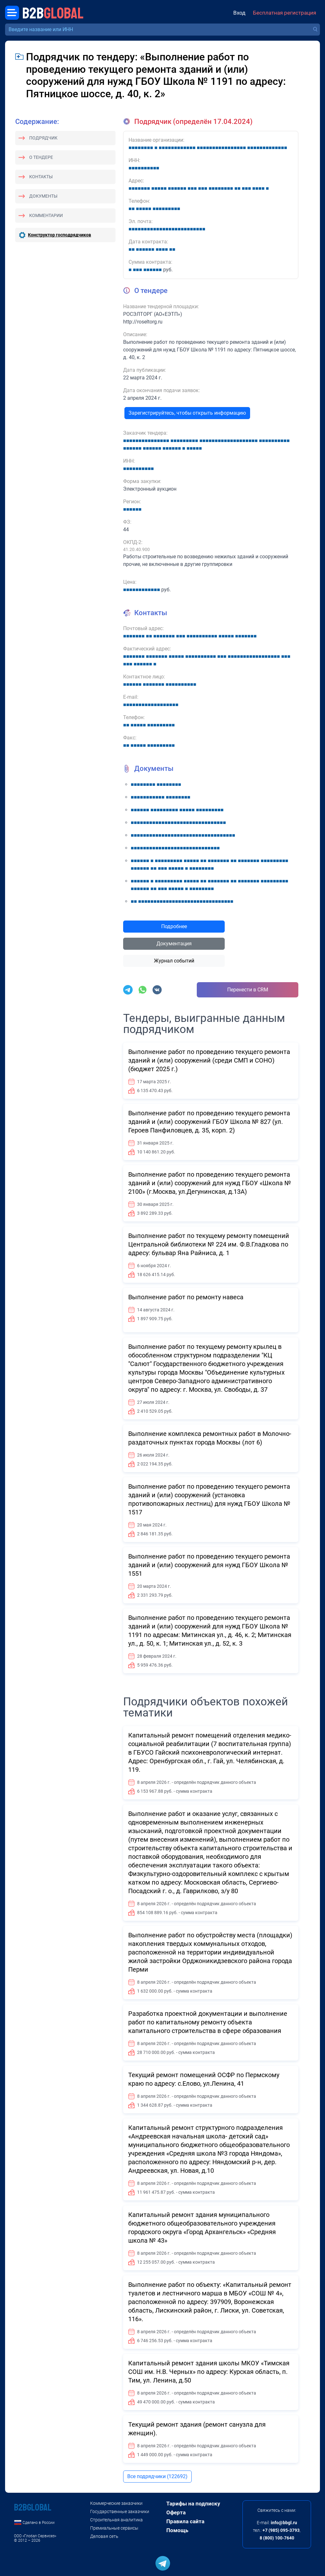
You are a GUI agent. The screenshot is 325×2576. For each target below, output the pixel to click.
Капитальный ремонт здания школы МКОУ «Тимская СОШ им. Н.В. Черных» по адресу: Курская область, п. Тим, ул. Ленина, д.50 (208, 2371)
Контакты (41, 176)
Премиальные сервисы (114, 2528)
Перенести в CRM (247, 990)
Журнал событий (174, 961)
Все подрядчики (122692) (157, 2476)
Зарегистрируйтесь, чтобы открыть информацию (187, 413)
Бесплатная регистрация (284, 13)
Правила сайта (185, 2521)
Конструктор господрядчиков (59, 234)
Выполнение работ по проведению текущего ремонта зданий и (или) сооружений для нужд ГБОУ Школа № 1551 (209, 1565)
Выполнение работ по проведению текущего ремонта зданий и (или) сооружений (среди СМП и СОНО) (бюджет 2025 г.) (209, 1060)
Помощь (177, 2530)
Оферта (176, 2512)
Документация (174, 944)
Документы (43, 196)
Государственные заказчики (119, 2511)
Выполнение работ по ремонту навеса (185, 1297)
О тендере (41, 157)
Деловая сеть (104, 2536)
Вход (239, 13)
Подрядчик (43, 137)
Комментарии (46, 215)
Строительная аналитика (116, 2519)
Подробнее (174, 926)
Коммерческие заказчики (116, 2503)
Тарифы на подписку (193, 2503)
